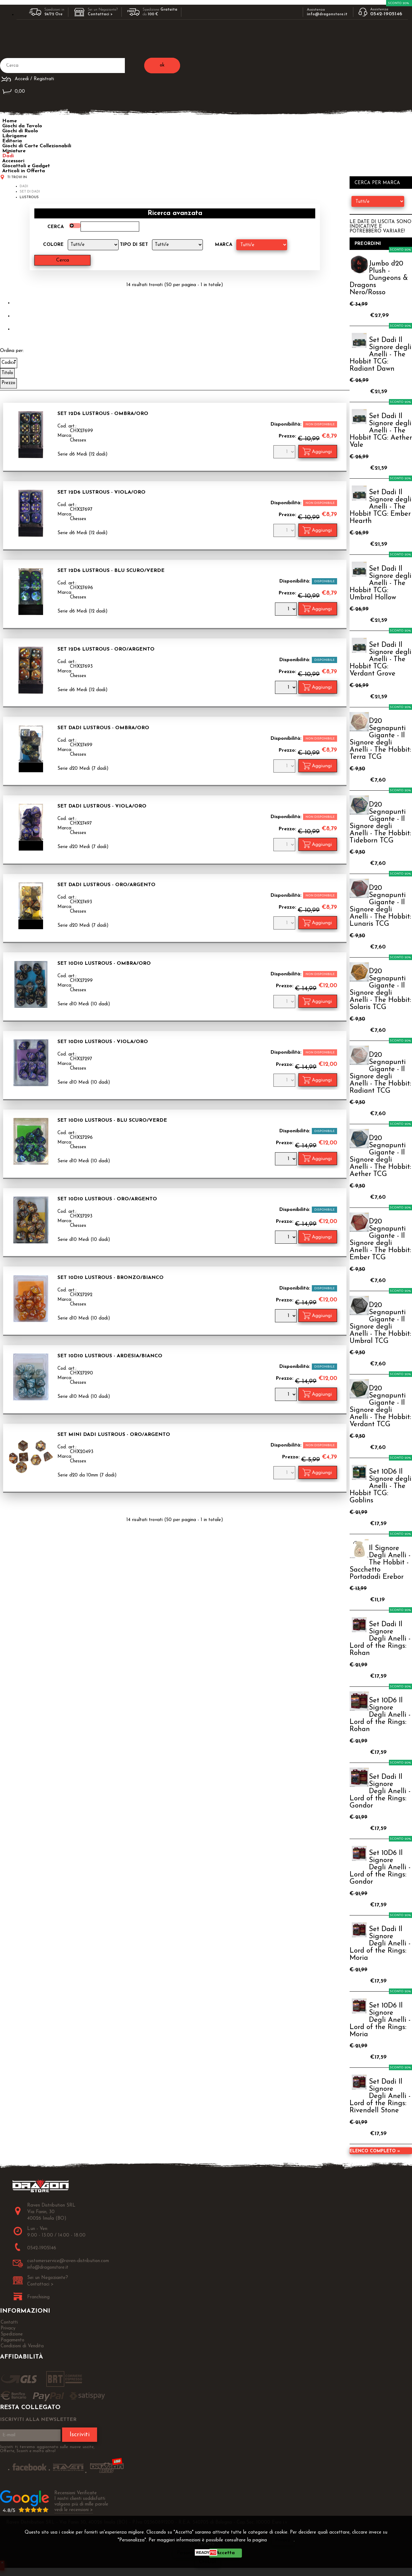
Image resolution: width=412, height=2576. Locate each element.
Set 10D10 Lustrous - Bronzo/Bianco (110, 1277)
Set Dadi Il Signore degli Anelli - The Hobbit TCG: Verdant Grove (380, 659)
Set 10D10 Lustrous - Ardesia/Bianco (109, 1356)
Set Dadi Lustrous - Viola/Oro (101, 806)
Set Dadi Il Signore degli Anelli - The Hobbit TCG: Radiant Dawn (380, 355)
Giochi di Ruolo (20, 131)
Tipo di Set (134, 244)
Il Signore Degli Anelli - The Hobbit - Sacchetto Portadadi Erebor (380, 1563)
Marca (223, 244)
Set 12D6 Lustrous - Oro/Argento (105, 649)
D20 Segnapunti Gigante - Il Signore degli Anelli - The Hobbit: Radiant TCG (380, 1073)
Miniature (14, 151)
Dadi (8, 156)
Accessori (13, 161)
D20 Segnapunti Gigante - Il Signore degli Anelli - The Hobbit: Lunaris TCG (380, 906)
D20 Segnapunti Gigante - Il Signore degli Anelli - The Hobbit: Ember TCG (380, 1239)
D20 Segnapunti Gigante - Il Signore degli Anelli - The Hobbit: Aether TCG (380, 1156)
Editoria (12, 141)
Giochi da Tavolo (22, 126)
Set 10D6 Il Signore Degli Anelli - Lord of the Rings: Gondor (380, 1868)
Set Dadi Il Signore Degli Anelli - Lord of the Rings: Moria (380, 1944)
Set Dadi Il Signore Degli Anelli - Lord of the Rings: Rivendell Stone (380, 2096)
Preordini (368, 244)
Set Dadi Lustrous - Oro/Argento (106, 884)
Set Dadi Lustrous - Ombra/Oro (103, 727)
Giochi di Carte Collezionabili (36, 146)
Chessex (78, 440)
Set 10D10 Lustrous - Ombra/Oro (104, 963)
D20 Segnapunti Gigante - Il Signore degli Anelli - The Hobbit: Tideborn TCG (380, 822)
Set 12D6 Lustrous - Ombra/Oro (102, 413)
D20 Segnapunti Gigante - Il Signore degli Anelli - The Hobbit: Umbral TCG (380, 1323)
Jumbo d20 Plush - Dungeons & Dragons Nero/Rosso (379, 278)
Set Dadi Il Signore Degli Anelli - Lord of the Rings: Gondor (380, 1791)
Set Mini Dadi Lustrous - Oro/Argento (113, 1434)
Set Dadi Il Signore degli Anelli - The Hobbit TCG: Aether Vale (381, 431)
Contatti (9, 2322)
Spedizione (12, 2334)
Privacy (282, 2540)
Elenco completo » (375, 2151)
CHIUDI (207, 2562)
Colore (53, 244)
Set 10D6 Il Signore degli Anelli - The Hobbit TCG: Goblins (380, 1486)
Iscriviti (80, 2435)
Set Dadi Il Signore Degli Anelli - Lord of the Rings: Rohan (380, 1639)
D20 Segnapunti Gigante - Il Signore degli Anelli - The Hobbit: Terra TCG (380, 739)
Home (9, 121)
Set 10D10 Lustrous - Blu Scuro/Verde (112, 1120)
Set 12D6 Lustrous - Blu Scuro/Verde (110, 570)
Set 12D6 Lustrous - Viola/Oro (101, 492)
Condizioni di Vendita (22, 2346)
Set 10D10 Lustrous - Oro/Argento (107, 1199)
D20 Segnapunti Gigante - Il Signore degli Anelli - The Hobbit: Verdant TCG (380, 1406)
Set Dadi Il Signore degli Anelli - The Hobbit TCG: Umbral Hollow (380, 583)
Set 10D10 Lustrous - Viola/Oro (102, 1041)
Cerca (55, 227)
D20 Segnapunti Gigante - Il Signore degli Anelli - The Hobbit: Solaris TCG (380, 989)
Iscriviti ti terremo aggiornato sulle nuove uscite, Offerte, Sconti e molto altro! (47, 2449)
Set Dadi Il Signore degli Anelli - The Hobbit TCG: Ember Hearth (380, 507)
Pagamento (12, 2340)
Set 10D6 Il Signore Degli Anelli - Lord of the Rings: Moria (380, 2020)
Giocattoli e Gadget (26, 165)
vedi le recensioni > (73, 2510)
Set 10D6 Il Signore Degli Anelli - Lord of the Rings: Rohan (380, 1715)
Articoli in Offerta (23, 170)
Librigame (14, 136)
